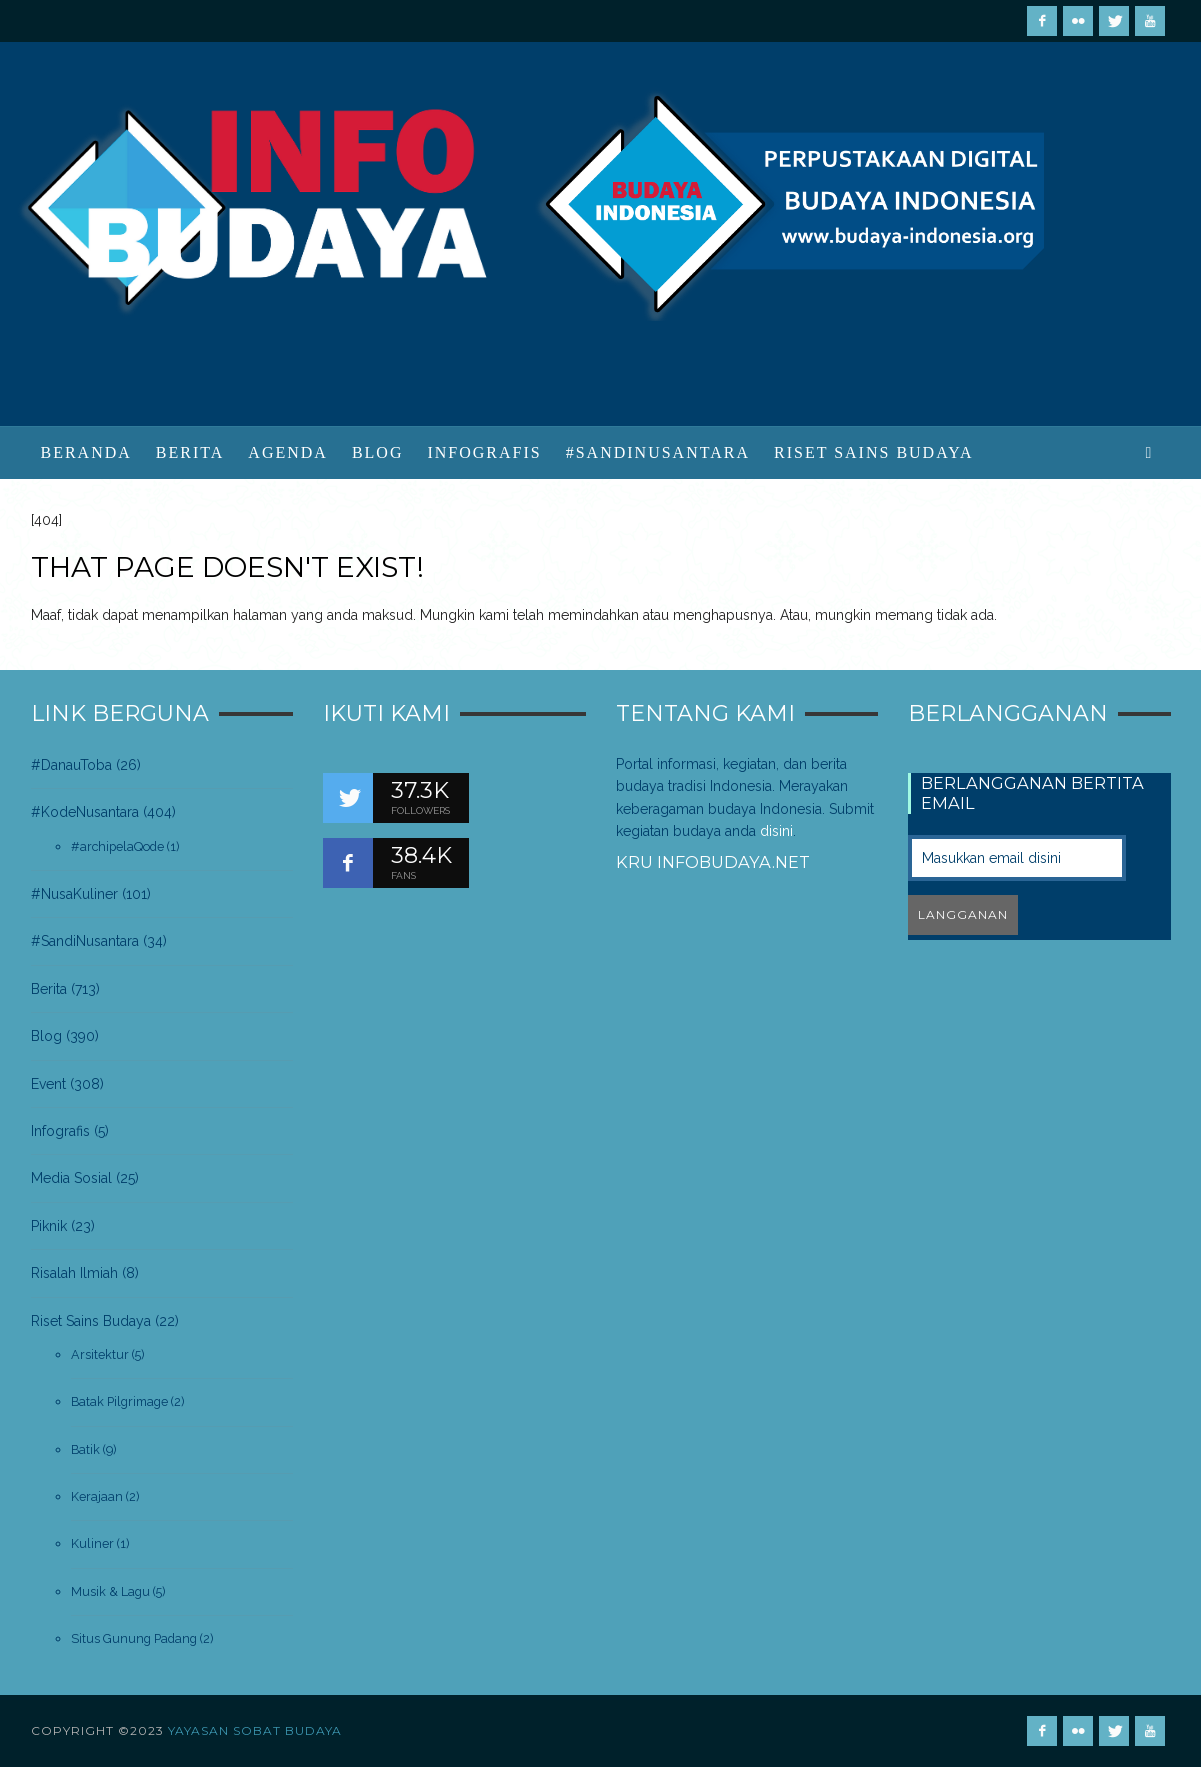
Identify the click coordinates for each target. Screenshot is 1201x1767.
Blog (46, 1036)
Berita (49, 989)
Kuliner (92, 1543)
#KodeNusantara (85, 812)
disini (776, 831)
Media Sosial (71, 1178)
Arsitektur (100, 1354)
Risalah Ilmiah (74, 1273)
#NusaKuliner (74, 894)
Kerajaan (97, 1496)
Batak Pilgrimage (119, 1401)
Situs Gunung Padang (134, 1638)
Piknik (49, 1226)
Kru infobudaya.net (713, 862)
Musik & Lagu (110, 1591)
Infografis (60, 1131)
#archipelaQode (117, 846)
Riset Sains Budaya (91, 1321)
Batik (85, 1449)
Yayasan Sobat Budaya (255, 1730)
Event (48, 1084)
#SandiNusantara (85, 941)
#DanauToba (71, 765)
